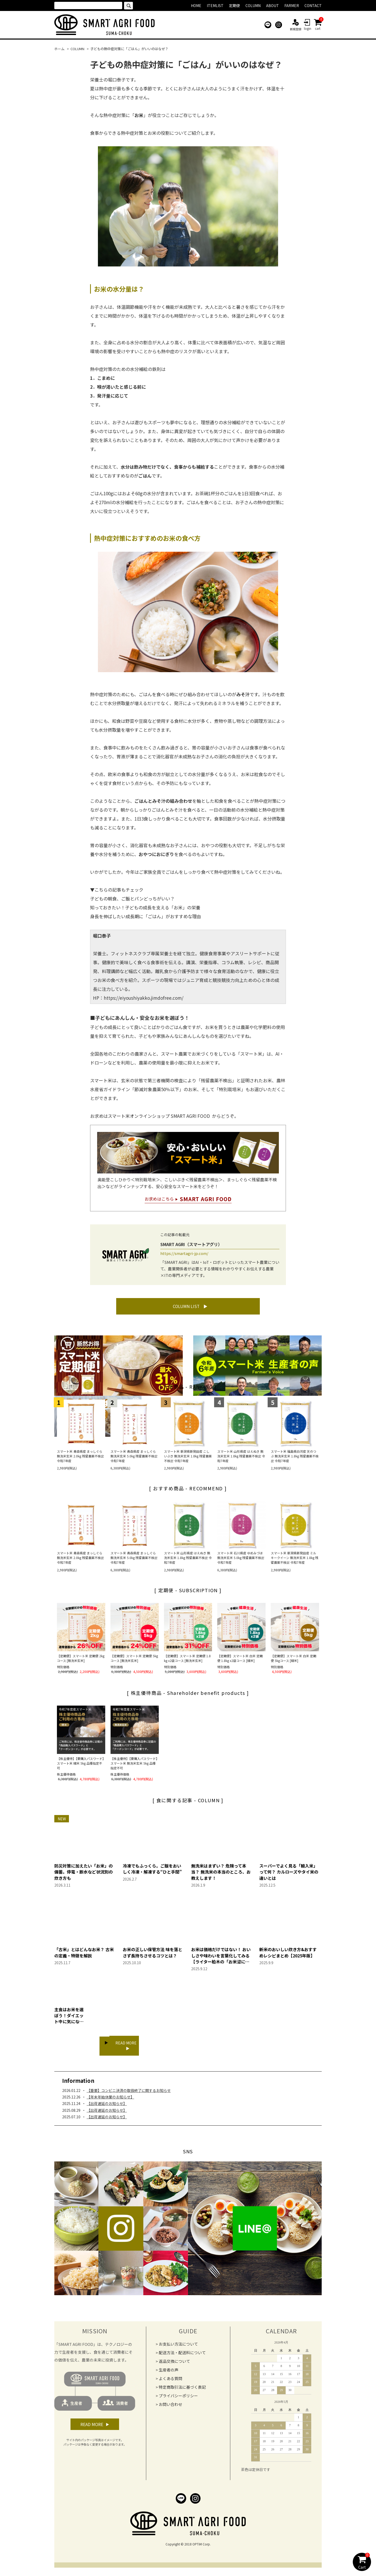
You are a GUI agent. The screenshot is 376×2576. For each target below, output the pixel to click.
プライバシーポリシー (178, 2398)
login (307, 25)
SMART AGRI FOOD (191, 1116)
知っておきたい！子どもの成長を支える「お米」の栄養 (145, 907)
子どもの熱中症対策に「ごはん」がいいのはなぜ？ (129, 48)
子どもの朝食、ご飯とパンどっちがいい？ (132, 898)
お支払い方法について (178, 2347)
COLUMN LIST (186, 1308)
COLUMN (77, 48)
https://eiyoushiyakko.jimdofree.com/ (144, 998)
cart (318, 25)
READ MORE (127, 2049)
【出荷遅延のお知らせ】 (107, 2106)
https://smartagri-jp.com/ (184, 1253)
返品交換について (174, 2364)
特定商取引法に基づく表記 (182, 2390)
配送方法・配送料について (182, 2355)
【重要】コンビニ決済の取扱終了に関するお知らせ (129, 2093)
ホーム (59, 48)
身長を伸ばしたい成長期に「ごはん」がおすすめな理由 (145, 916)
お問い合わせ (170, 2407)
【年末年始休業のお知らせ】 (110, 2100)
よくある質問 (170, 2381)
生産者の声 (168, 2373)
